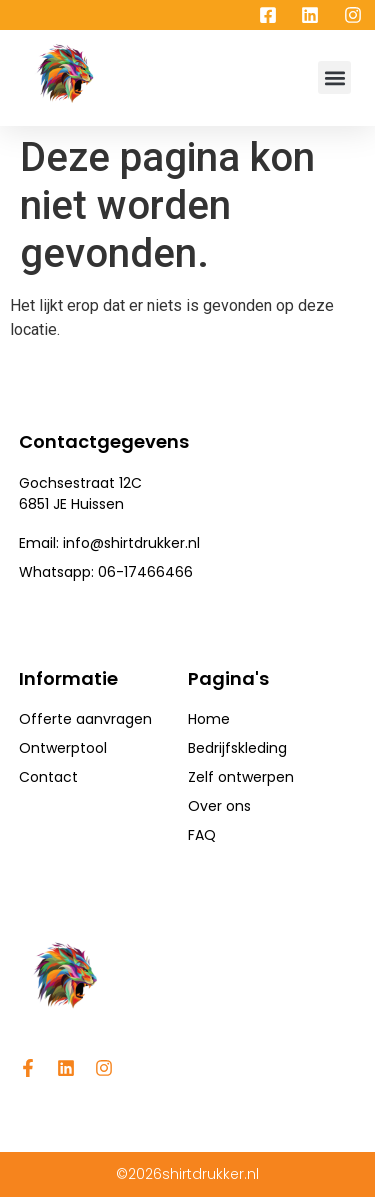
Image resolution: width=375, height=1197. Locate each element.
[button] (334, 77)
